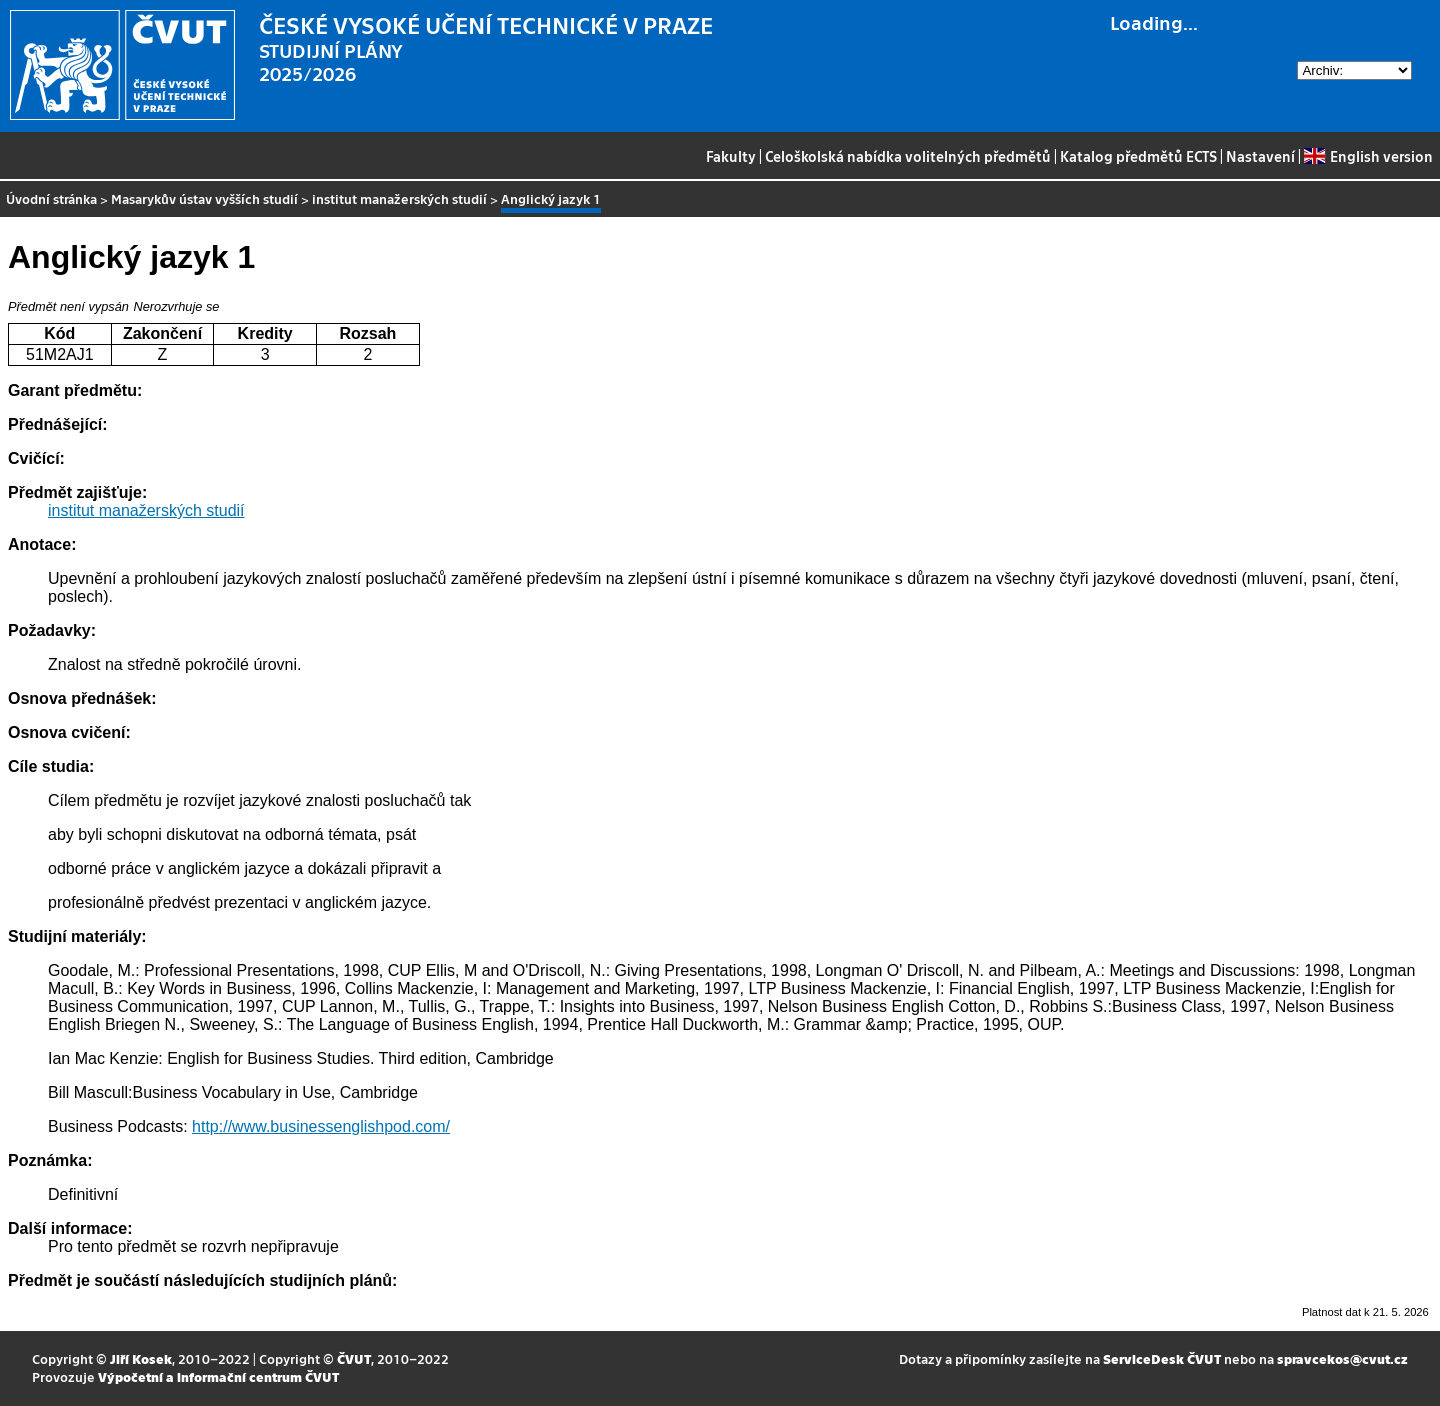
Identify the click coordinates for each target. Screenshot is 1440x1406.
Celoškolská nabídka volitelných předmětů (908, 156)
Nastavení (1260, 156)
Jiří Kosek (141, 1358)
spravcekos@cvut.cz (1342, 1358)
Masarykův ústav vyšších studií (204, 198)
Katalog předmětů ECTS (1138, 156)
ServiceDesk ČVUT (1162, 1358)
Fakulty (731, 156)
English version (1368, 156)
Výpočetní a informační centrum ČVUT (218, 1376)
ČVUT (354, 1358)
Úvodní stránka (51, 198)
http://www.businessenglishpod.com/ (321, 1126)
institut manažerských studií (399, 198)
